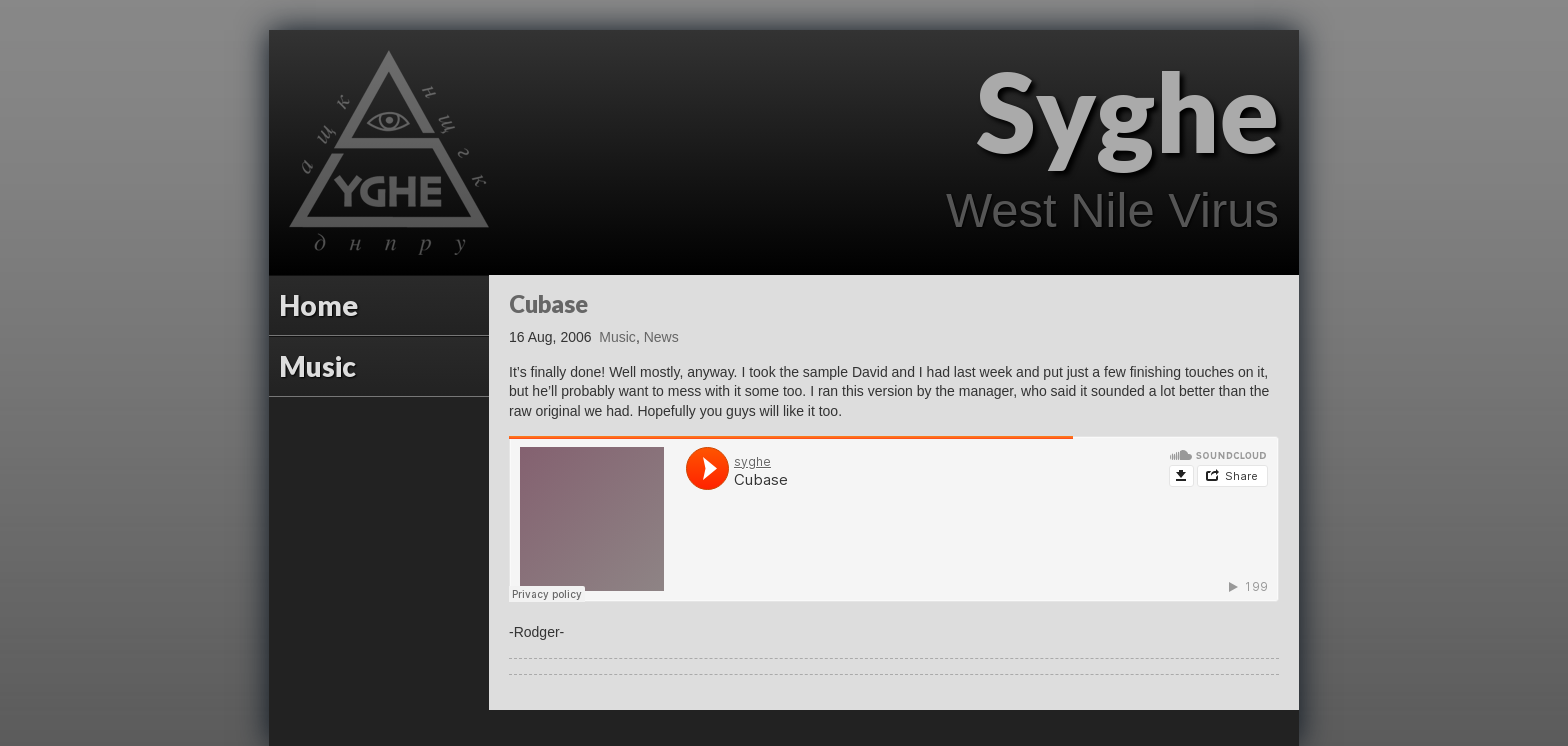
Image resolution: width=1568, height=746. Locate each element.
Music (317, 366)
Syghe (1127, 110)
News (661, 337)
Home (318, 305)
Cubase (548, 303)
